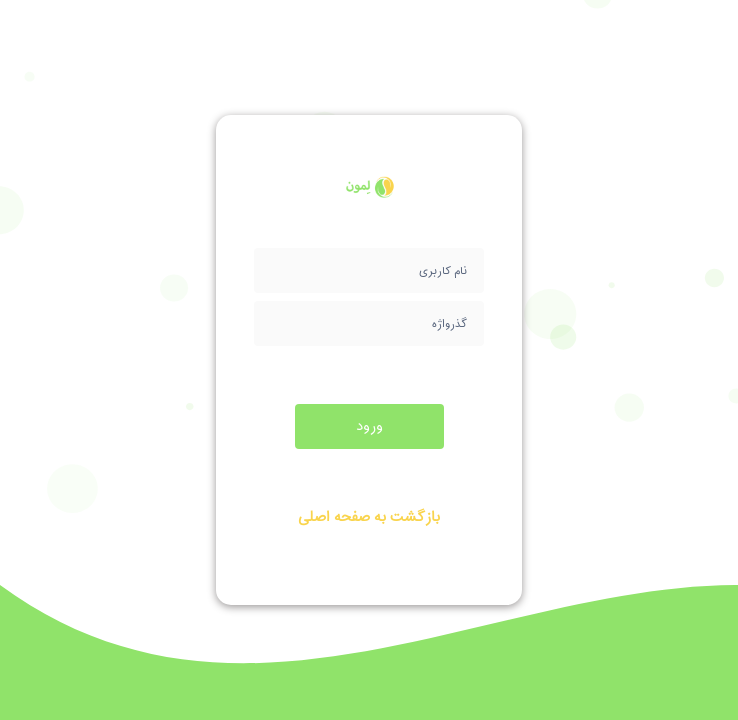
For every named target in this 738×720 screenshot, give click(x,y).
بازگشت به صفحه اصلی (369, 517)
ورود (369, 426)
